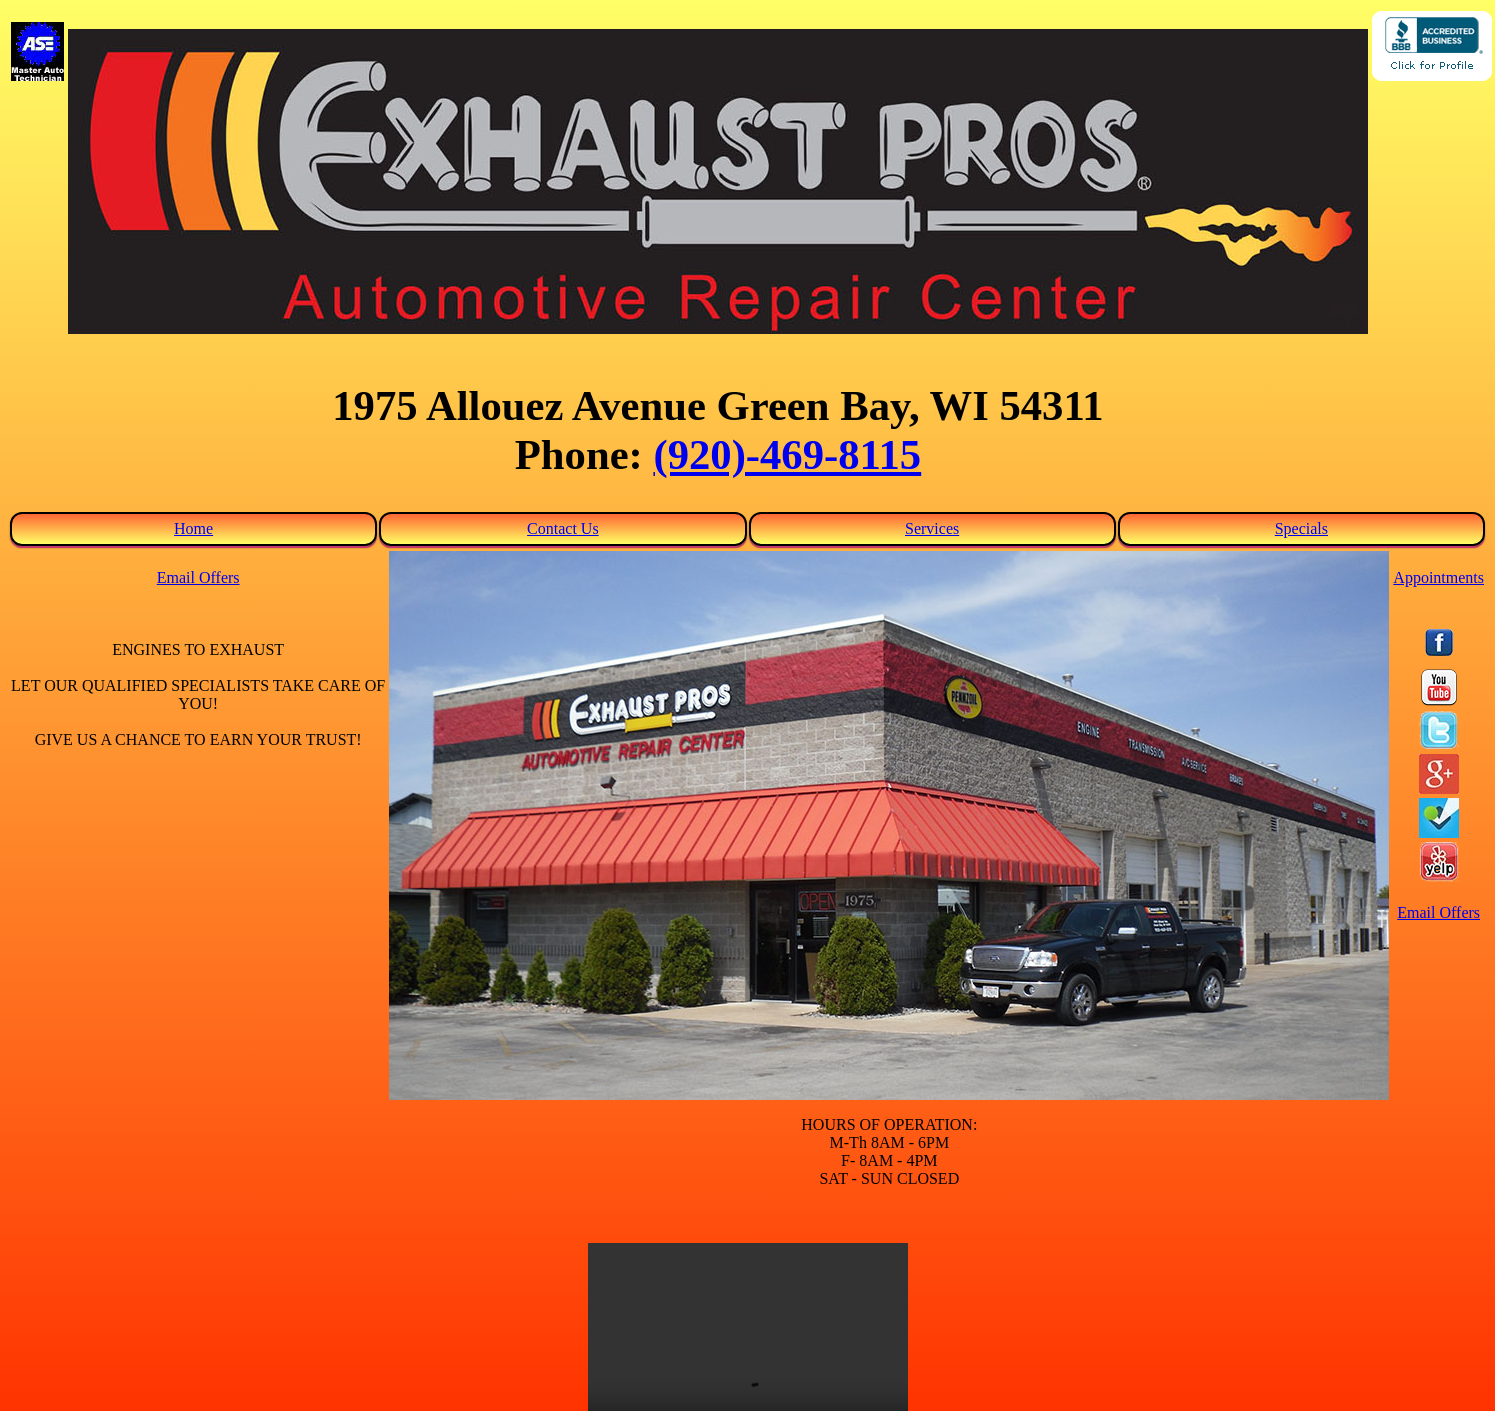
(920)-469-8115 (787, 454)
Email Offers (198, 577)
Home (193, 528)
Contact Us (563, 528)
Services (932, 528)
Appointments (1438, 577)
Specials (1301, 528)
